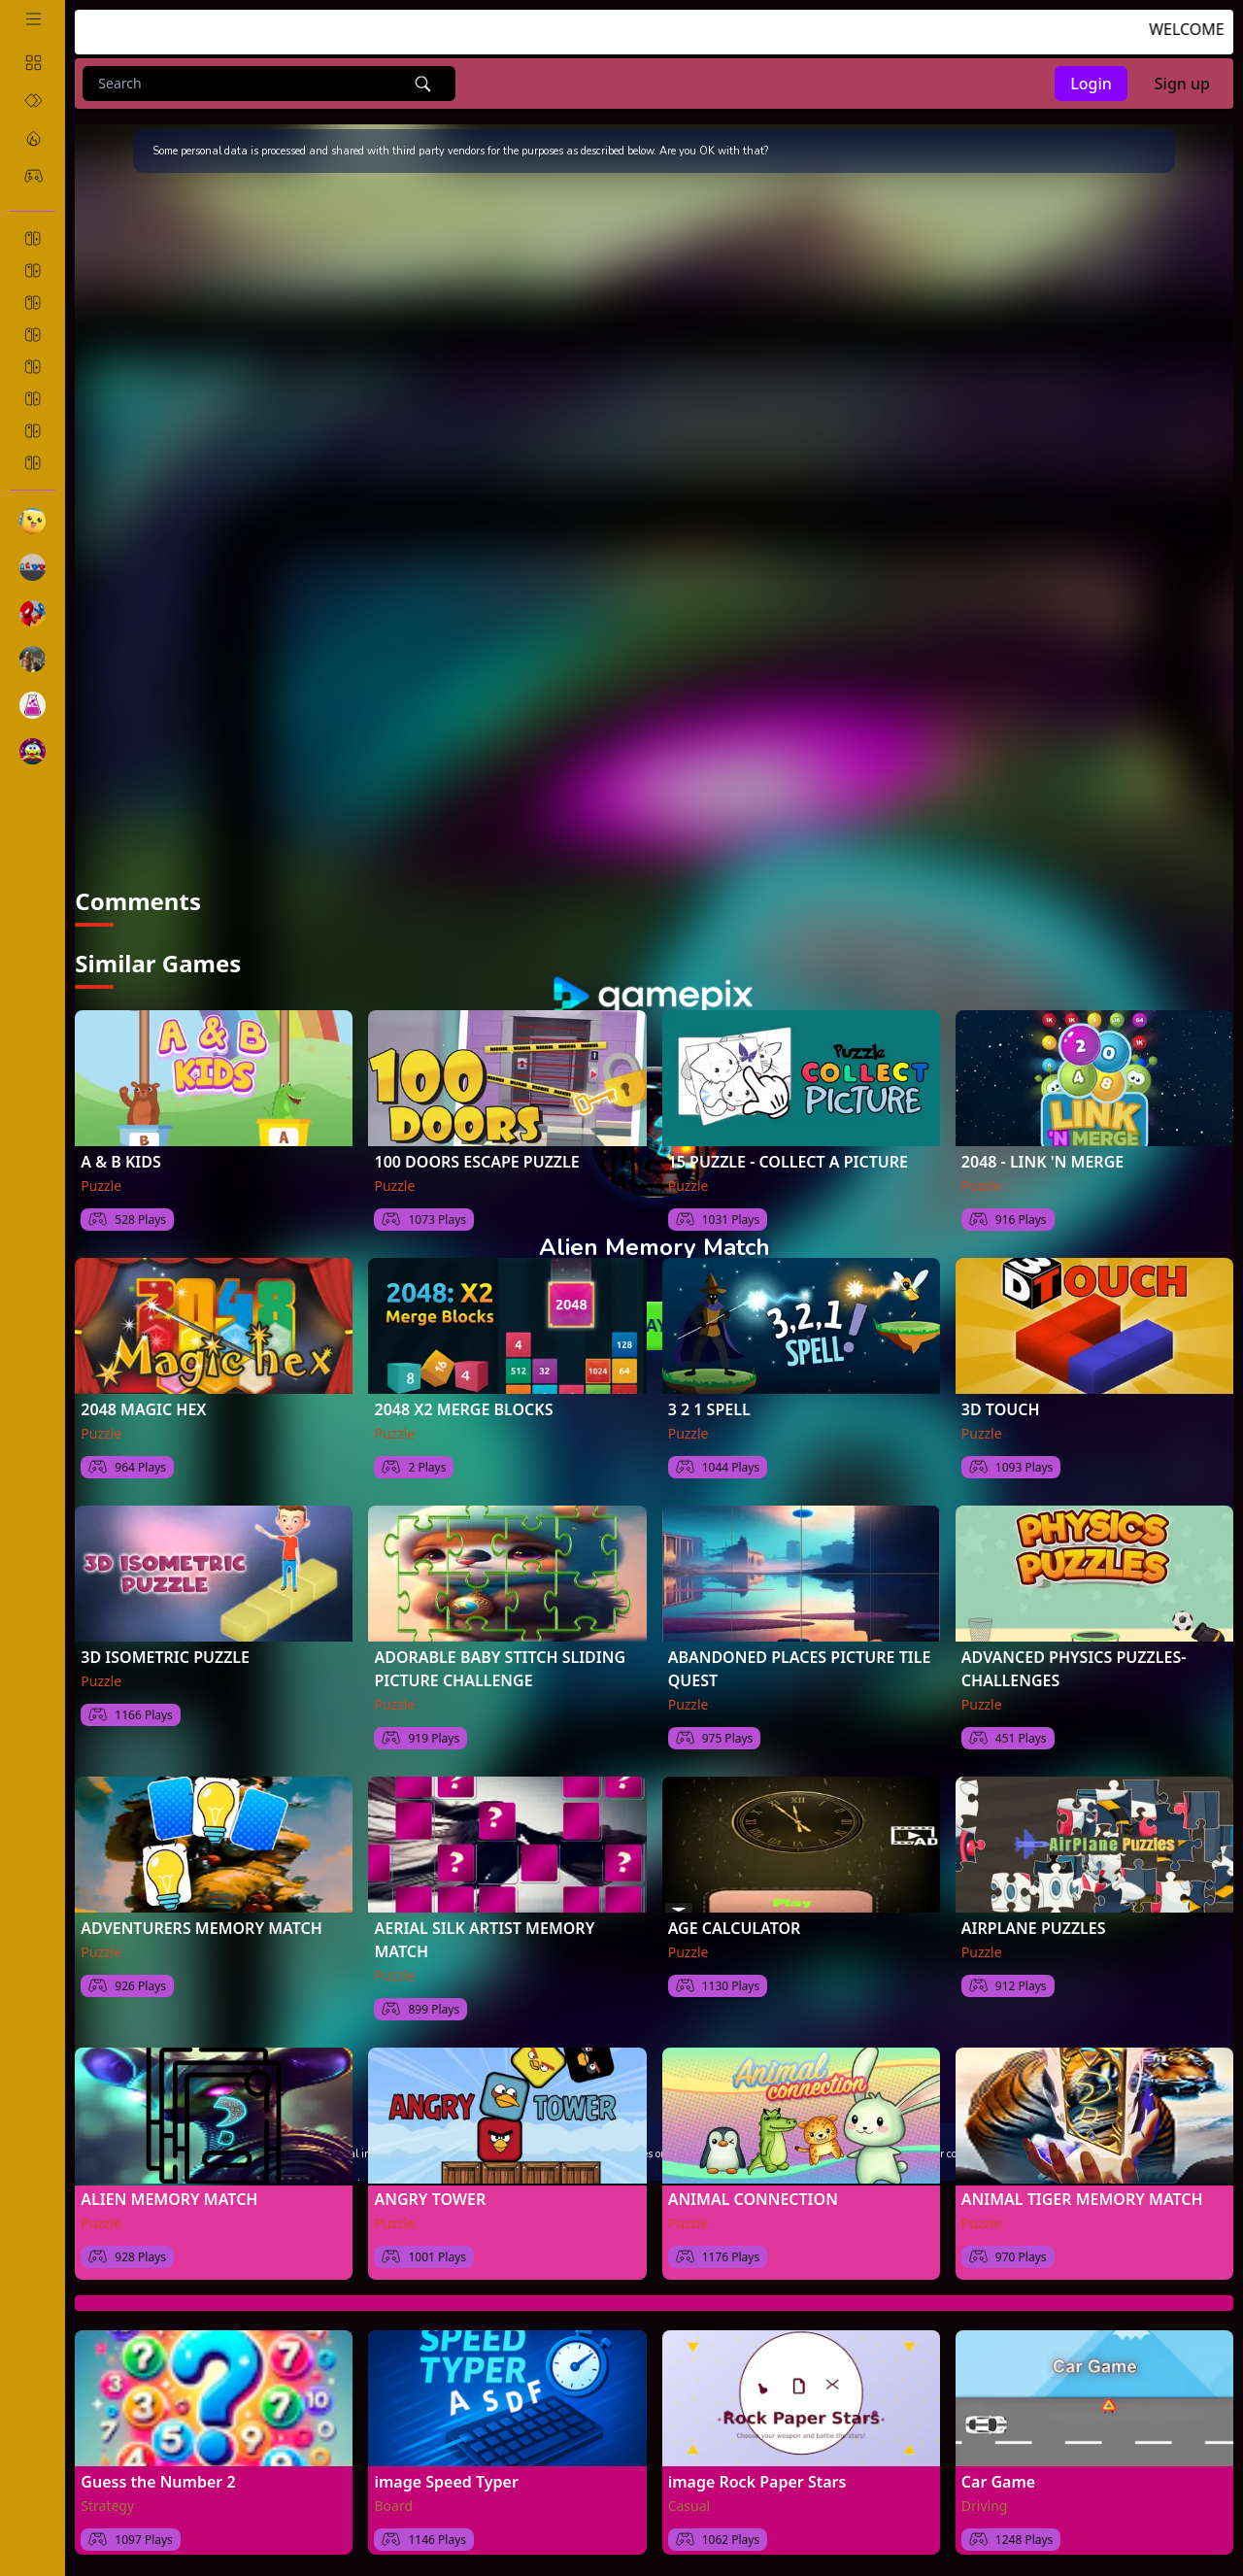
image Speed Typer (446, 2481)
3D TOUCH (1000, 1409)
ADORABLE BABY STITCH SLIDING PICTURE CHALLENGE (499, 1668)
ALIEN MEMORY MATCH (169, 2199)
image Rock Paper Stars (757, 2481)
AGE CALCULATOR (734, 1928)
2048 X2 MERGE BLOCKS (463, 1409)
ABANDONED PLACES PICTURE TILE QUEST (799, 1668)
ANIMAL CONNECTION (753, 2199)
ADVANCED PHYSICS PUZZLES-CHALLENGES (1074, 1668)
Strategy (107, 2505)
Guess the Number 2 (158, 2481)
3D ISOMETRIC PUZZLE (165, 1657)
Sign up (1182, 83)
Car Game (998, 2481)
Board (393, 2505)
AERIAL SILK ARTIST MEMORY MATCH (484, 1939)
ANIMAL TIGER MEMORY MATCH (1082, 2199)
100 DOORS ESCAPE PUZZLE (476, 1161)
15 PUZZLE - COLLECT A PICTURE (788, 1161)
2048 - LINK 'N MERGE (1042, 1161)
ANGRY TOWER (430, 2199)
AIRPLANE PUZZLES (1033, 1928)
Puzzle (101, 1185)
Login (1091, 83)
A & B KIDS (120, 1161)
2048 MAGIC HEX (143, 1409)
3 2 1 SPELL (709, 1409)
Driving (984, 2505)
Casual (689, 2505)
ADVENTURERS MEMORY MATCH (201, 1928)
